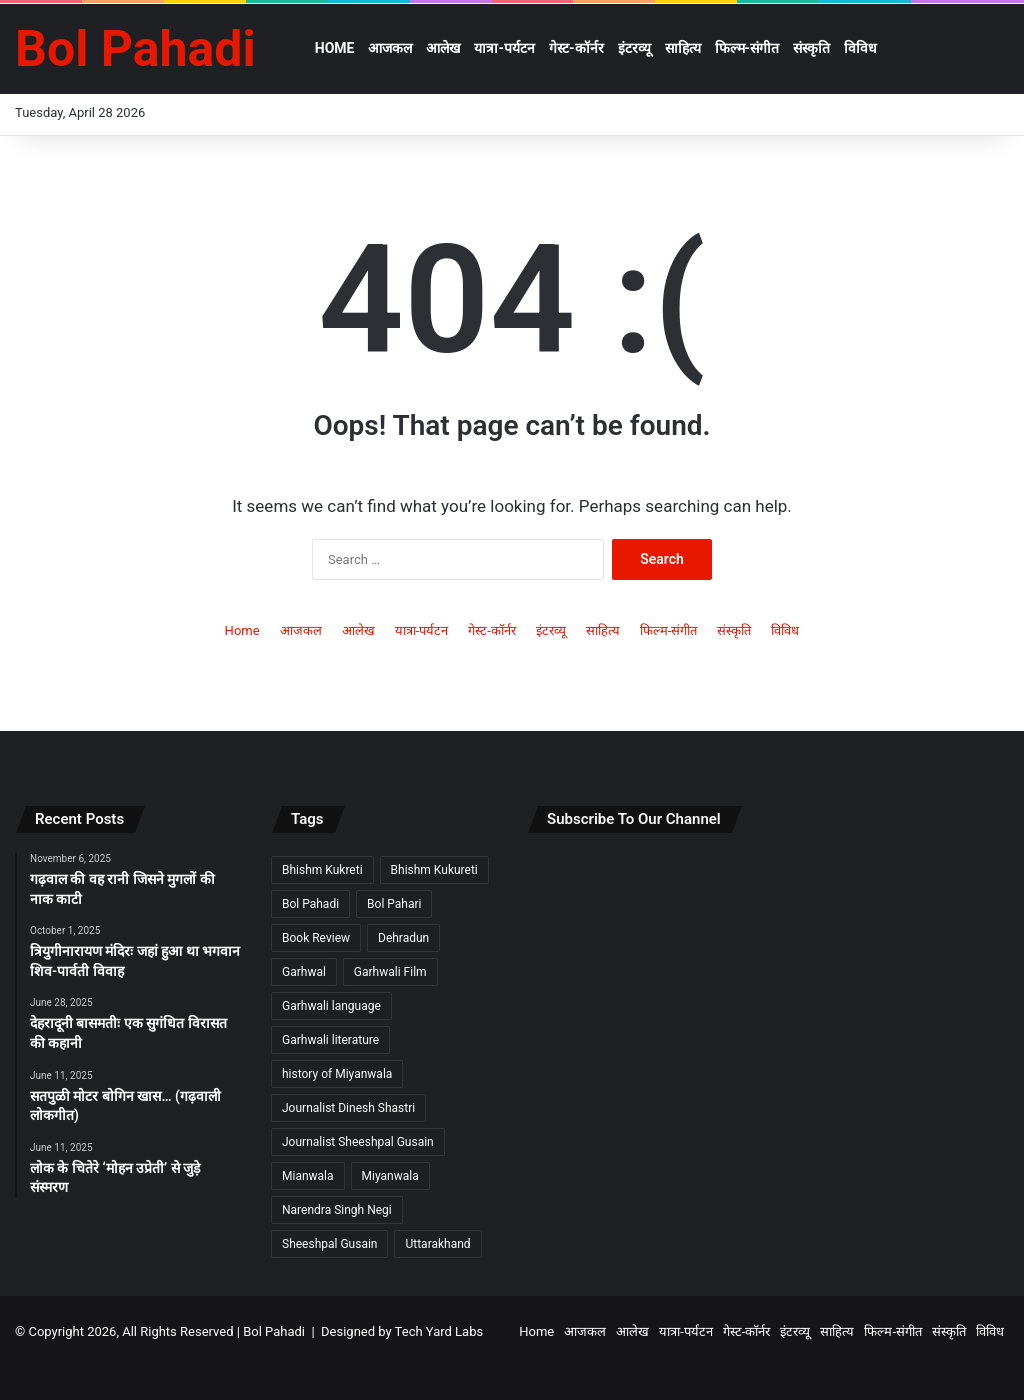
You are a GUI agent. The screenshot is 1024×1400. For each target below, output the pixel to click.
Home (335, 48)
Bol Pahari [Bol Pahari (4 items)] (394, 904)
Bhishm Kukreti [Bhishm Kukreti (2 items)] (322, 870)
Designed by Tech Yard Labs (402, 1331)
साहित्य (683, 48)
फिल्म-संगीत (747, 48)
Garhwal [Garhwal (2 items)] (304, 972)
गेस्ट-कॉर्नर (576, 48)
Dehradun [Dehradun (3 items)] (403, 938)
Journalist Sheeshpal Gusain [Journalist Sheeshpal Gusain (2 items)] (358, 1142)
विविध (860, 48)
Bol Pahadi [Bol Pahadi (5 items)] (310, 904)
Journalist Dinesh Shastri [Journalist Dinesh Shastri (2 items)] (348, 1108)
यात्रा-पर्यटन (504, 48)
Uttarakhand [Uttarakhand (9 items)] (437, 1244)
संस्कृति (811, 48)
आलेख (443, 48)
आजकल (390, 48)
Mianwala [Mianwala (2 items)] (308, 1176)
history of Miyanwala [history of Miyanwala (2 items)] (337, 1074)
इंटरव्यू (634, 48)
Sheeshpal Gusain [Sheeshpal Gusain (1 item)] (329, 1244)
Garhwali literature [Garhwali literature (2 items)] (330, 1040)
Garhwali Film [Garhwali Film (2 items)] (390, 972)
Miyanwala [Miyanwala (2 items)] (390, 1176)
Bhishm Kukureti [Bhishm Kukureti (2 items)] (434, 870)
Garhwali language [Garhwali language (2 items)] (331, 1006)
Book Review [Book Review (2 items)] (316, 938)
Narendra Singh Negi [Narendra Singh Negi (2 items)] (337, 1210)
